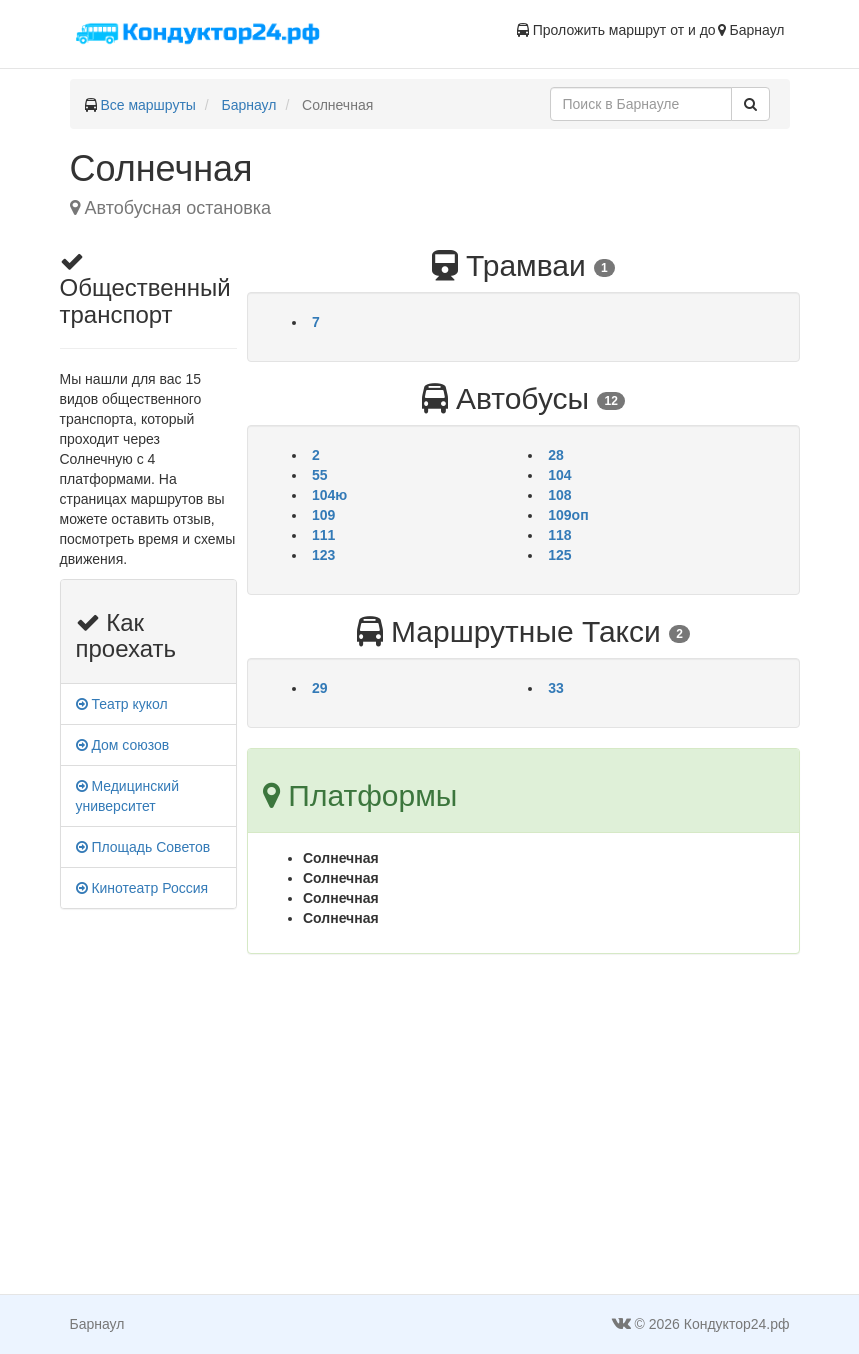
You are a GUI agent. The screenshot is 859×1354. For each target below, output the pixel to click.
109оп (568, 515)
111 (323, 535)
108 (559, 495)
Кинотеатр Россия (142, 888)
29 (320, 688)
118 (559, 535)
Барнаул (249, 105)
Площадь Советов (143, 847)
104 (559, 475)
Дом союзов (123, 745)
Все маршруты (148, 105)
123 (323, 555)
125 (559, 555)
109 (323, 515)
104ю (329, 495)
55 (320, 475)
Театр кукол (122, 704)
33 (556, 688)
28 (556, 455)
